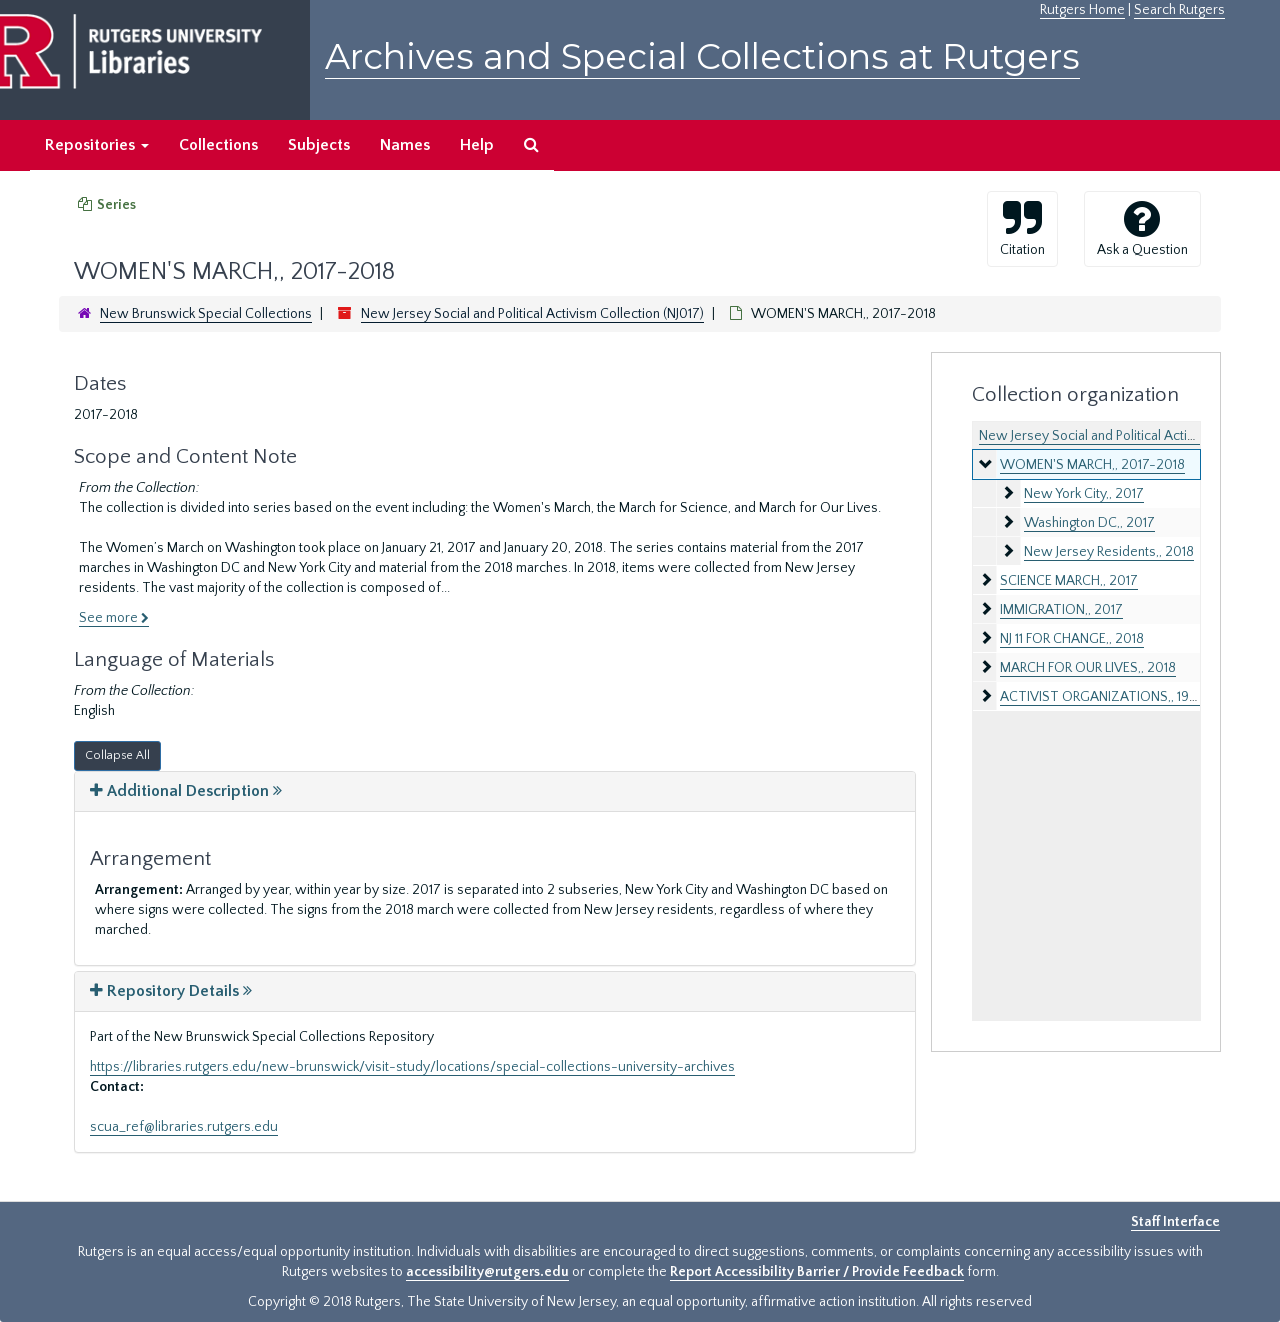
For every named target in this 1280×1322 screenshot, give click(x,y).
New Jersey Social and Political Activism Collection (1128, 436)
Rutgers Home (1082, 10)
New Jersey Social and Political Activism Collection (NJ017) (532, 314)
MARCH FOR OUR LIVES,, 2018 (1088, 668)
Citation (1022, 228)
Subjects (319, 145)
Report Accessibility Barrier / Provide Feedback (817, 1272)
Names (405, 145)
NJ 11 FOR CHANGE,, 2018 (1072, 639)
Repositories (97, 145)
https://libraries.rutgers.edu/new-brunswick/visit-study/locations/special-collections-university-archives (412, 1067)
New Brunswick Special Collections (206, 314)
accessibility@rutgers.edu (487, 1272)
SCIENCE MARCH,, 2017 (1069, 581)
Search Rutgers (1179, 10)
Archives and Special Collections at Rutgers (702, 56)
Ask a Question (1142, 228)
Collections (218, 145)
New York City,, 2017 (1084, 494)
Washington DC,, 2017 (1089, 523)
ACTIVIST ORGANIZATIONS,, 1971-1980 (1118, 697)
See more (114, 618)
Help (477, 145)
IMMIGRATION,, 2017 (1061, 610)
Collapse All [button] (117, 755)
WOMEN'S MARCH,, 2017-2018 (1092, 465)
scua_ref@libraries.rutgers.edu (184, 1127)
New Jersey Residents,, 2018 (1109, 552)
